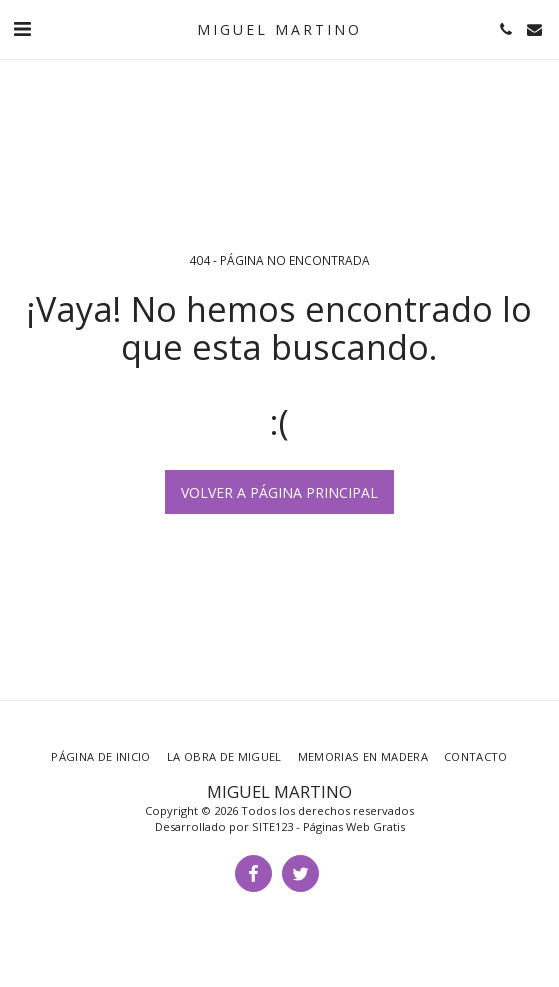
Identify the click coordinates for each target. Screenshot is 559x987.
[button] (22, 28)
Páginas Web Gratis (354, 826)
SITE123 (272, 826)
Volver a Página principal (279, 492)
